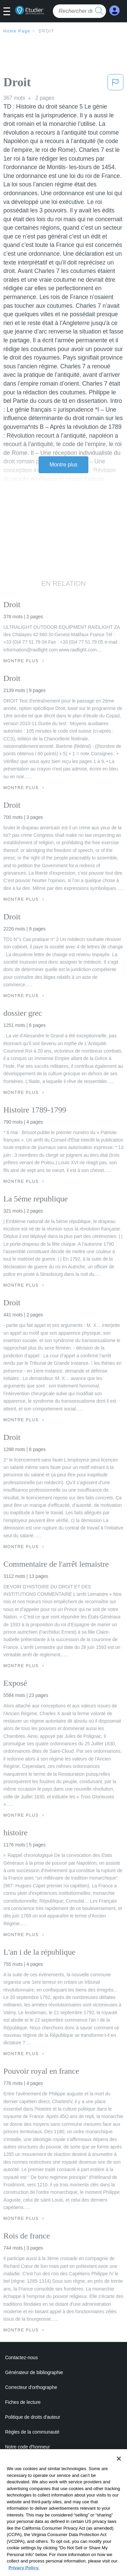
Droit (46, 31)
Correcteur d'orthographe (31, 2387)
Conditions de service (27, 2476)
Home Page (16, 31)
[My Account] (114, 11)
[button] (9, 11)
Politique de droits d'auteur (32, 2417)
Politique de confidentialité (32, 2461)
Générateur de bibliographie (34, 2372)
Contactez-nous (21, 2357)
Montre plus (63, 464)
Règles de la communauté (32, 2432)
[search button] (99, 11)
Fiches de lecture (23, 2402)
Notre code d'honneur (27, 2447)
